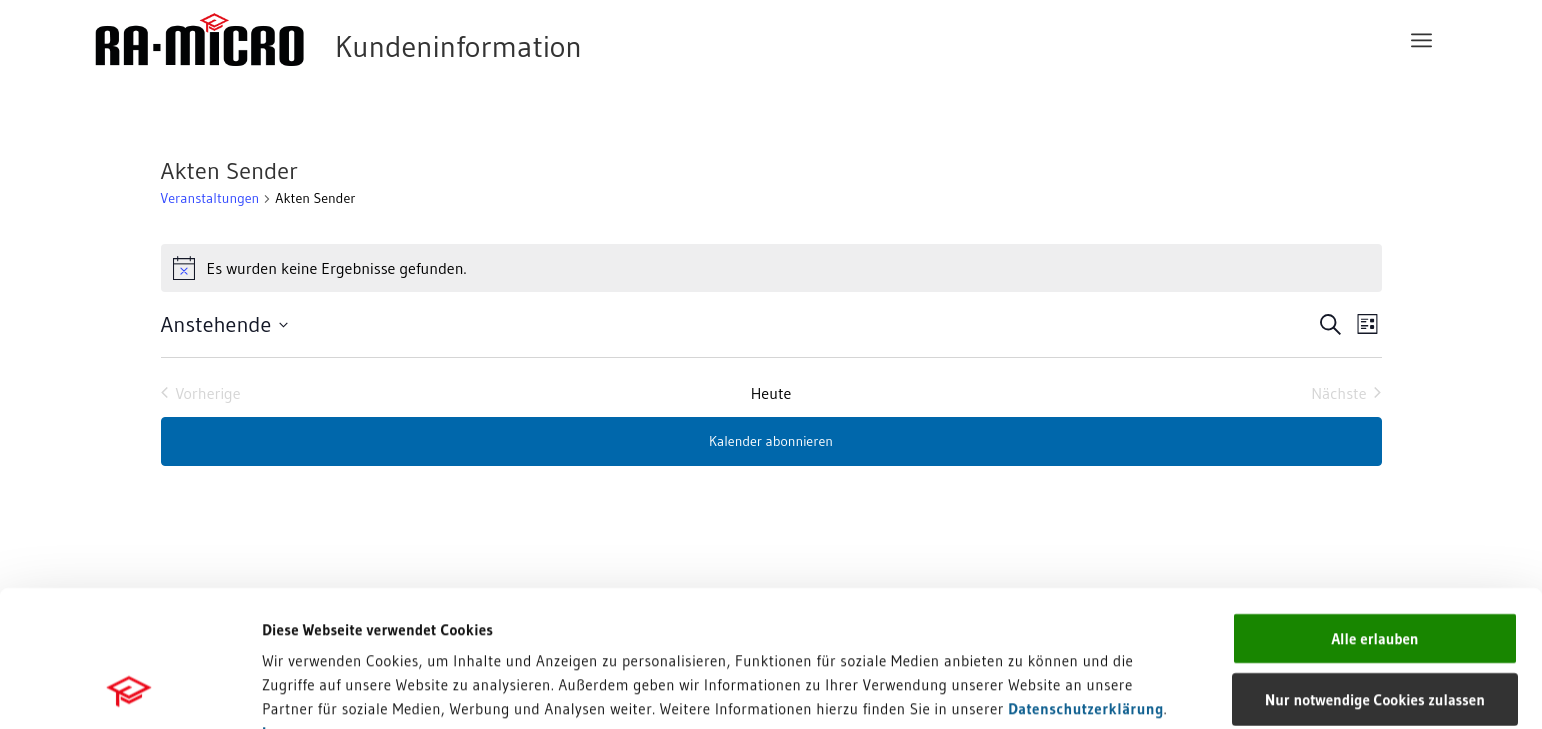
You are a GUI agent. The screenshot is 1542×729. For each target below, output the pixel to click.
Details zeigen (1032, 689)
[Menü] (1421, 40)
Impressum (300, 604)
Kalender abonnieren (771, 441)
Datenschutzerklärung (1086, 580)
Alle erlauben (1374, 510)
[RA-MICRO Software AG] (420, 40)
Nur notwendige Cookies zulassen (1375, 571)
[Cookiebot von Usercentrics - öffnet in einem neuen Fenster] (129, 690)
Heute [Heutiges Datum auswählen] (771, 393)
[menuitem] (1421, 40)
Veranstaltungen (210, 198)
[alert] (771, 268)
